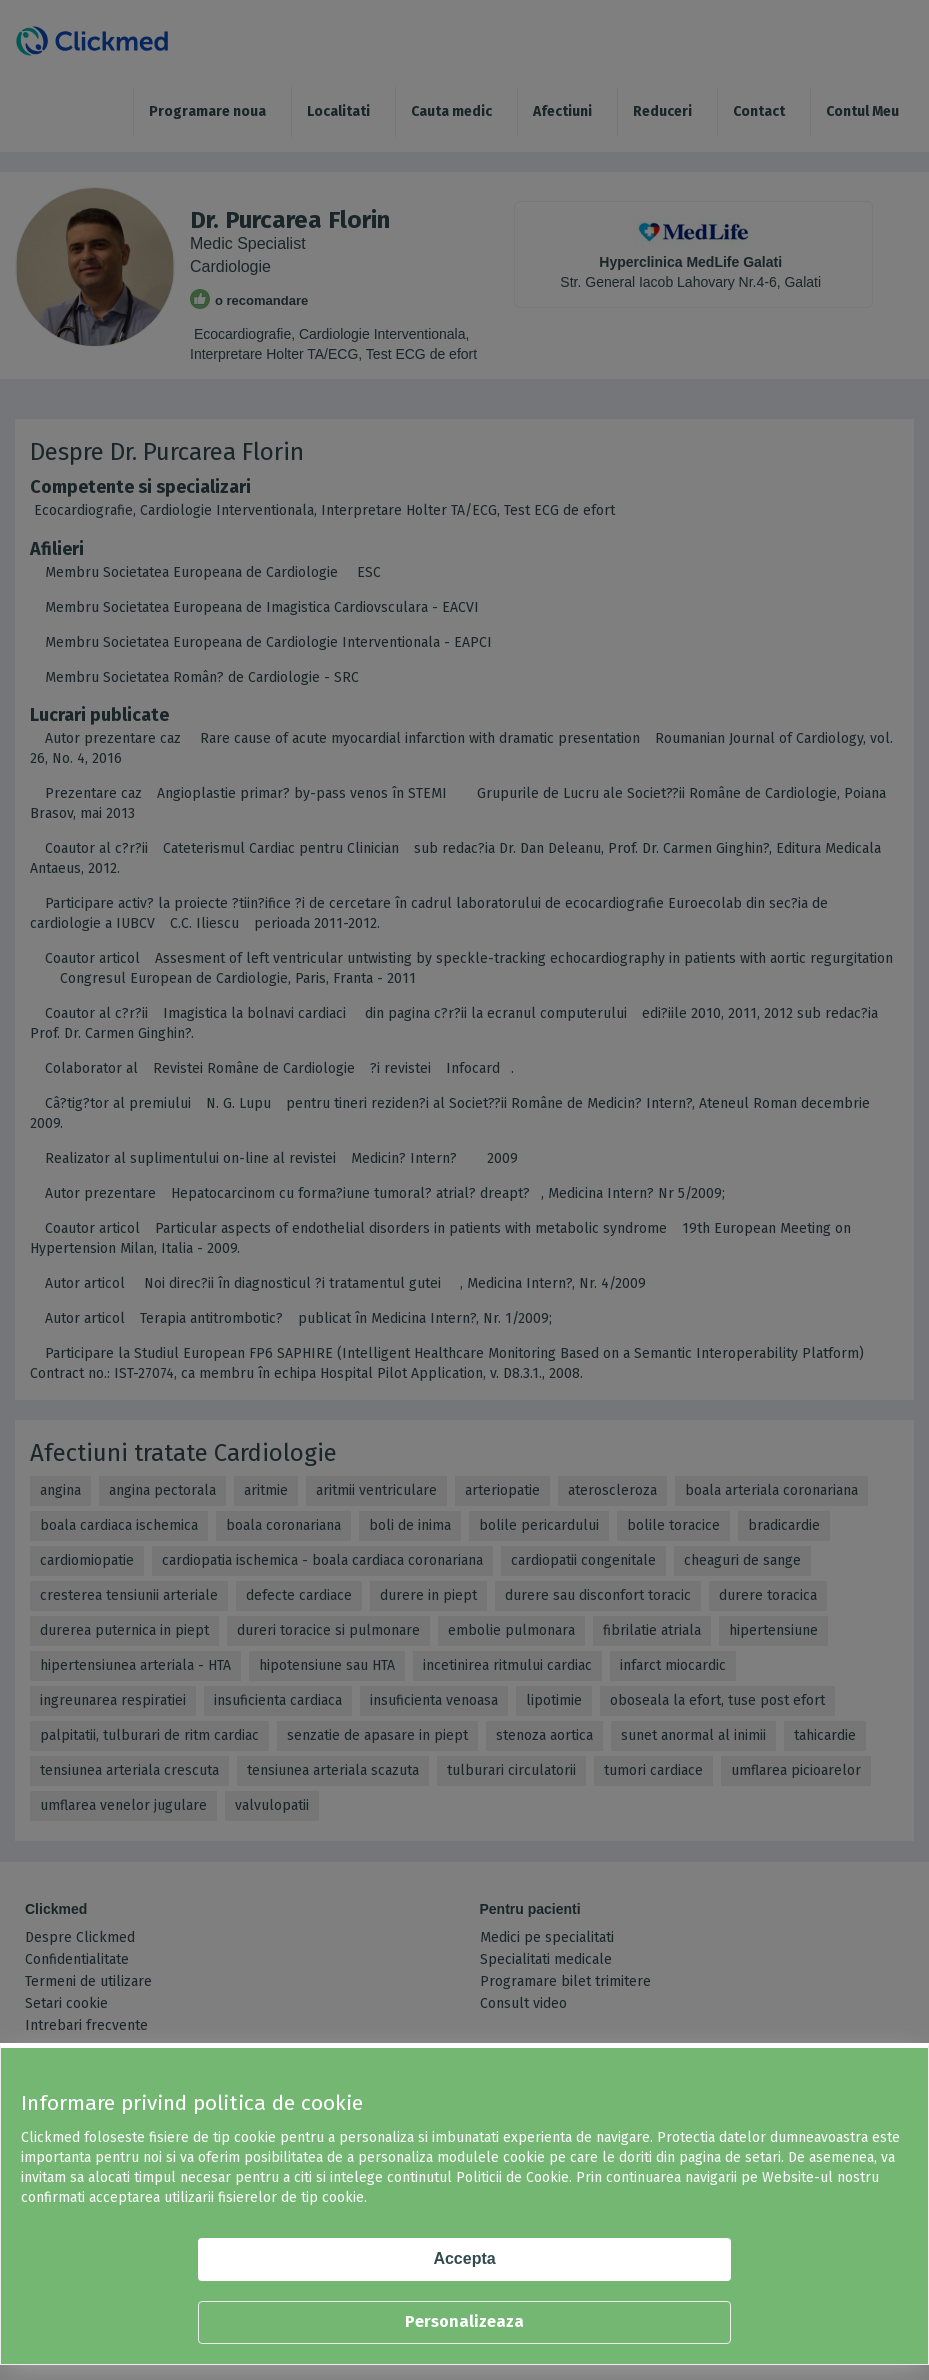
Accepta (464, 2258)
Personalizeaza (464, 2321)
